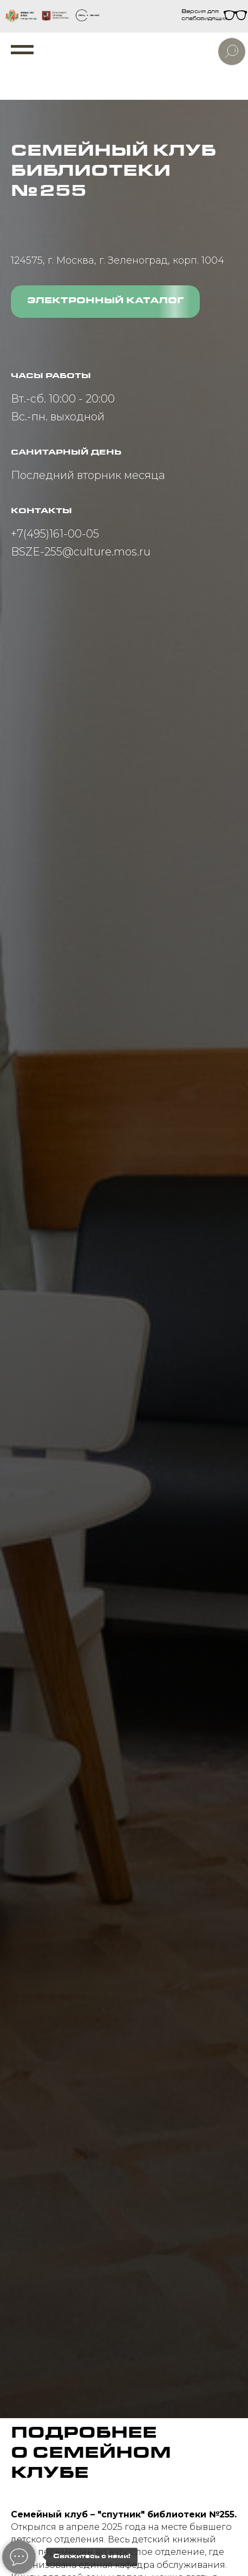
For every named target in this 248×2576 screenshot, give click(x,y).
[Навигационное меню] (22, 50)
